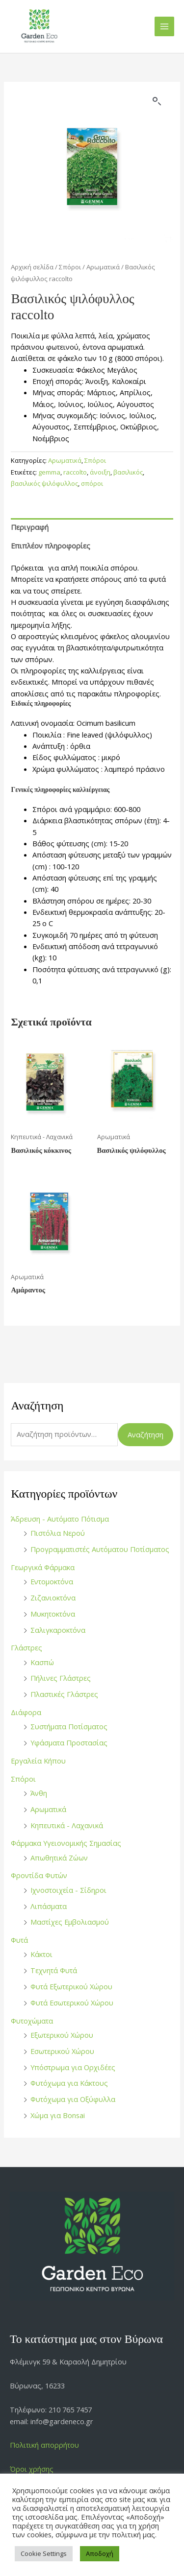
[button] (157, 101)
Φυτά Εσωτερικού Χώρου (71, 2002)
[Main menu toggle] (164, 26)
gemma (49, 472)
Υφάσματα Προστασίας (68, 1742)
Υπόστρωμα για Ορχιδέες (72, 2067)
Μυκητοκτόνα (52, 1614)
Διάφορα (26, 1712)
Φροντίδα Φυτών (39, 1875)
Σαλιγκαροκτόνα (57, 1630)
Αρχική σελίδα (32, 266)
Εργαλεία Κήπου (38, 1760)
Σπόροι (23, 1779)
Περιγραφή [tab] (30, 527)
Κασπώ (42, 1662)
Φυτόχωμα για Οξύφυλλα (72, 2099)
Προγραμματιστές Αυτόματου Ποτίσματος (99, 1549)
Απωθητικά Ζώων (59, 1857)
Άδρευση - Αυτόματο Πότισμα (60, 1519)
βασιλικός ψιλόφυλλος (44, 483)
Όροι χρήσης (31, 2469)
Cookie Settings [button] (44, 2553)
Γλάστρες (26, 1647)
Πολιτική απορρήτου (44, 2445)
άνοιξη (100, 472)
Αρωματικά (48, 1809)
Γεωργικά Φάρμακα (43, 1567)
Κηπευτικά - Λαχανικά (66, 1825)
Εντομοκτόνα (51, 1581)
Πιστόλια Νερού (57, 1533)
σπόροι (92, 483)
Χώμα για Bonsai (57, 2115)
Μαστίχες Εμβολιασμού (69, 1922)
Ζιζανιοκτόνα (53, 1597)
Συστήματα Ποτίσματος (68, 1726)
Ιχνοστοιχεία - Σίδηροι (68, 1890)
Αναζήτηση (145, 1434)
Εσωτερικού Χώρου (62, 2051)
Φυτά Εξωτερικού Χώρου (71, 1986)
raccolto (75, 472)
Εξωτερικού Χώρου (61, 2035)
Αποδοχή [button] (99, 2553)
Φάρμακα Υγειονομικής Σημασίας (66, 1843)
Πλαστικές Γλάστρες (64, 1694)
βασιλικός (128, 472)
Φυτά (19, 1940)
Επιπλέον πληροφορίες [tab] (50, 545)
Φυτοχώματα (32, 2021)
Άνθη (38, 1793)
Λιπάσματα (48, 1906)
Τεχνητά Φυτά (53, 1970)
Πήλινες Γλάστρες (60, 1678)
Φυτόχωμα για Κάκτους (69, 2083)
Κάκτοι (41, 1954)
